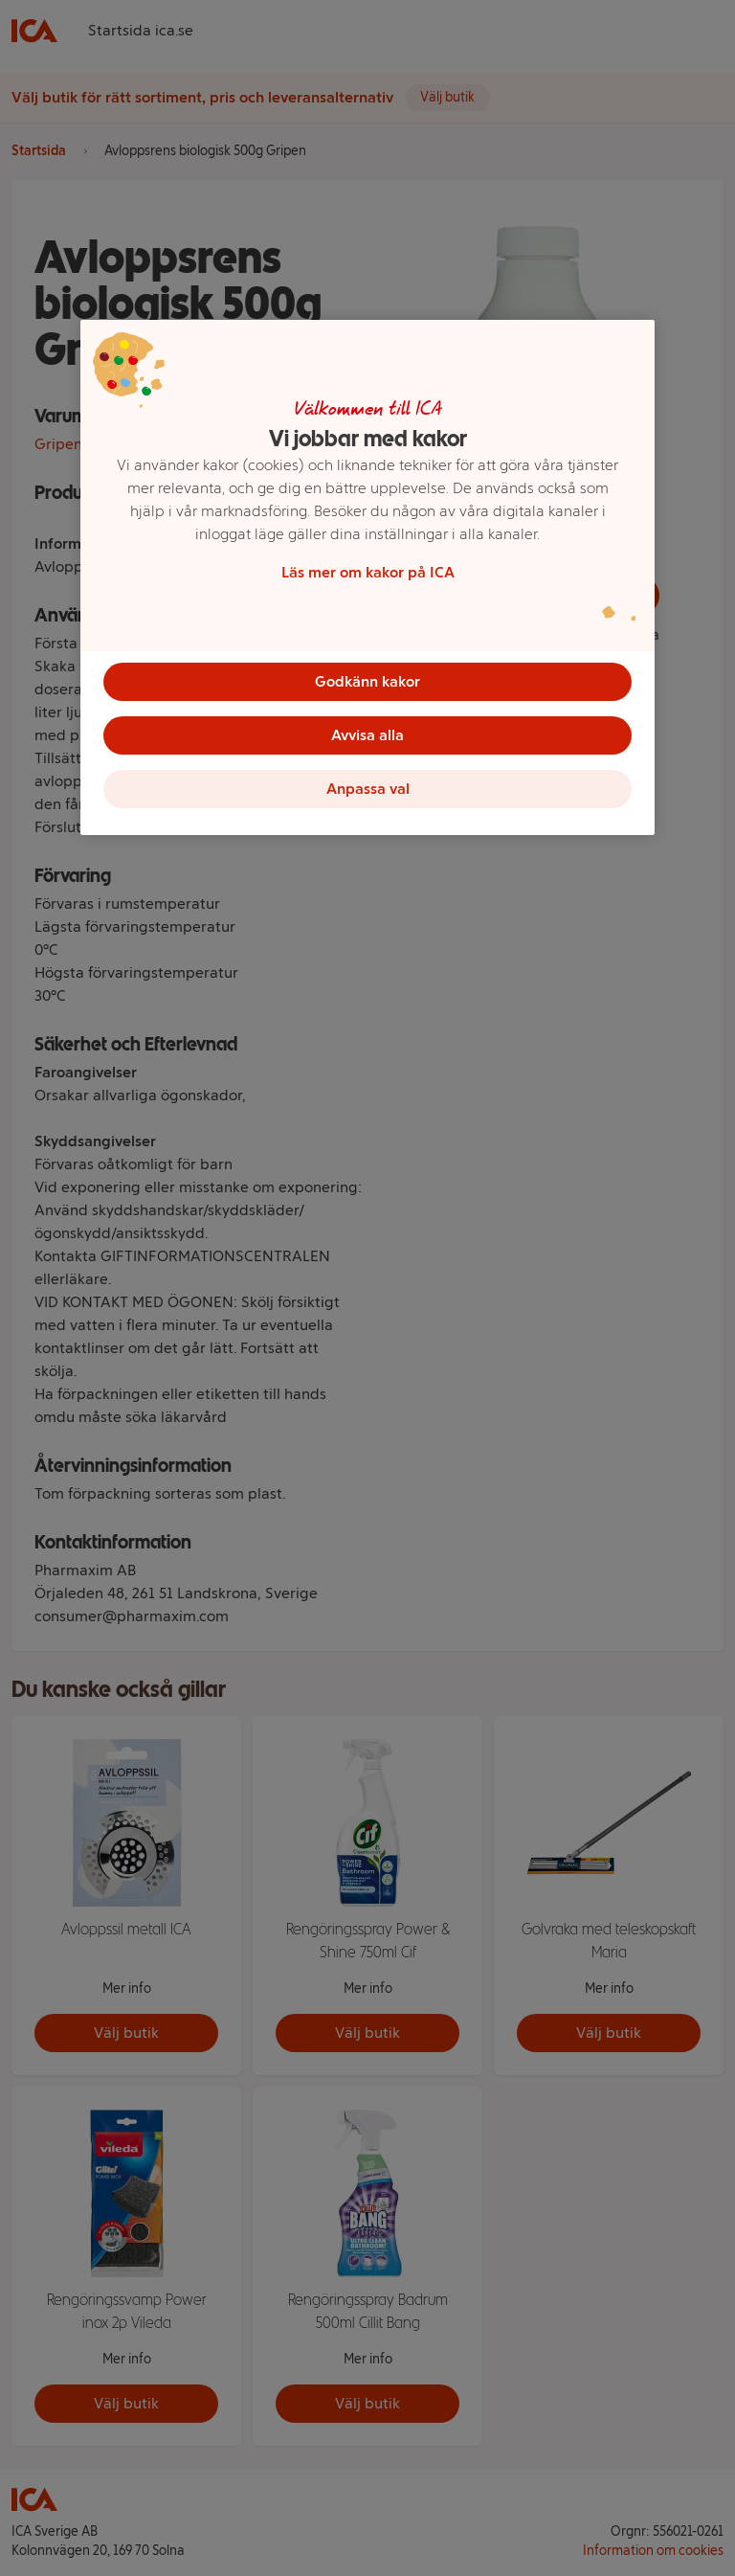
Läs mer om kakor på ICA (368, 572)
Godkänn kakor (367, 681)
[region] (367, 577)
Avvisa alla (367, 735)
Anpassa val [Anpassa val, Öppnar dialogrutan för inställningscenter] (368, 789)
